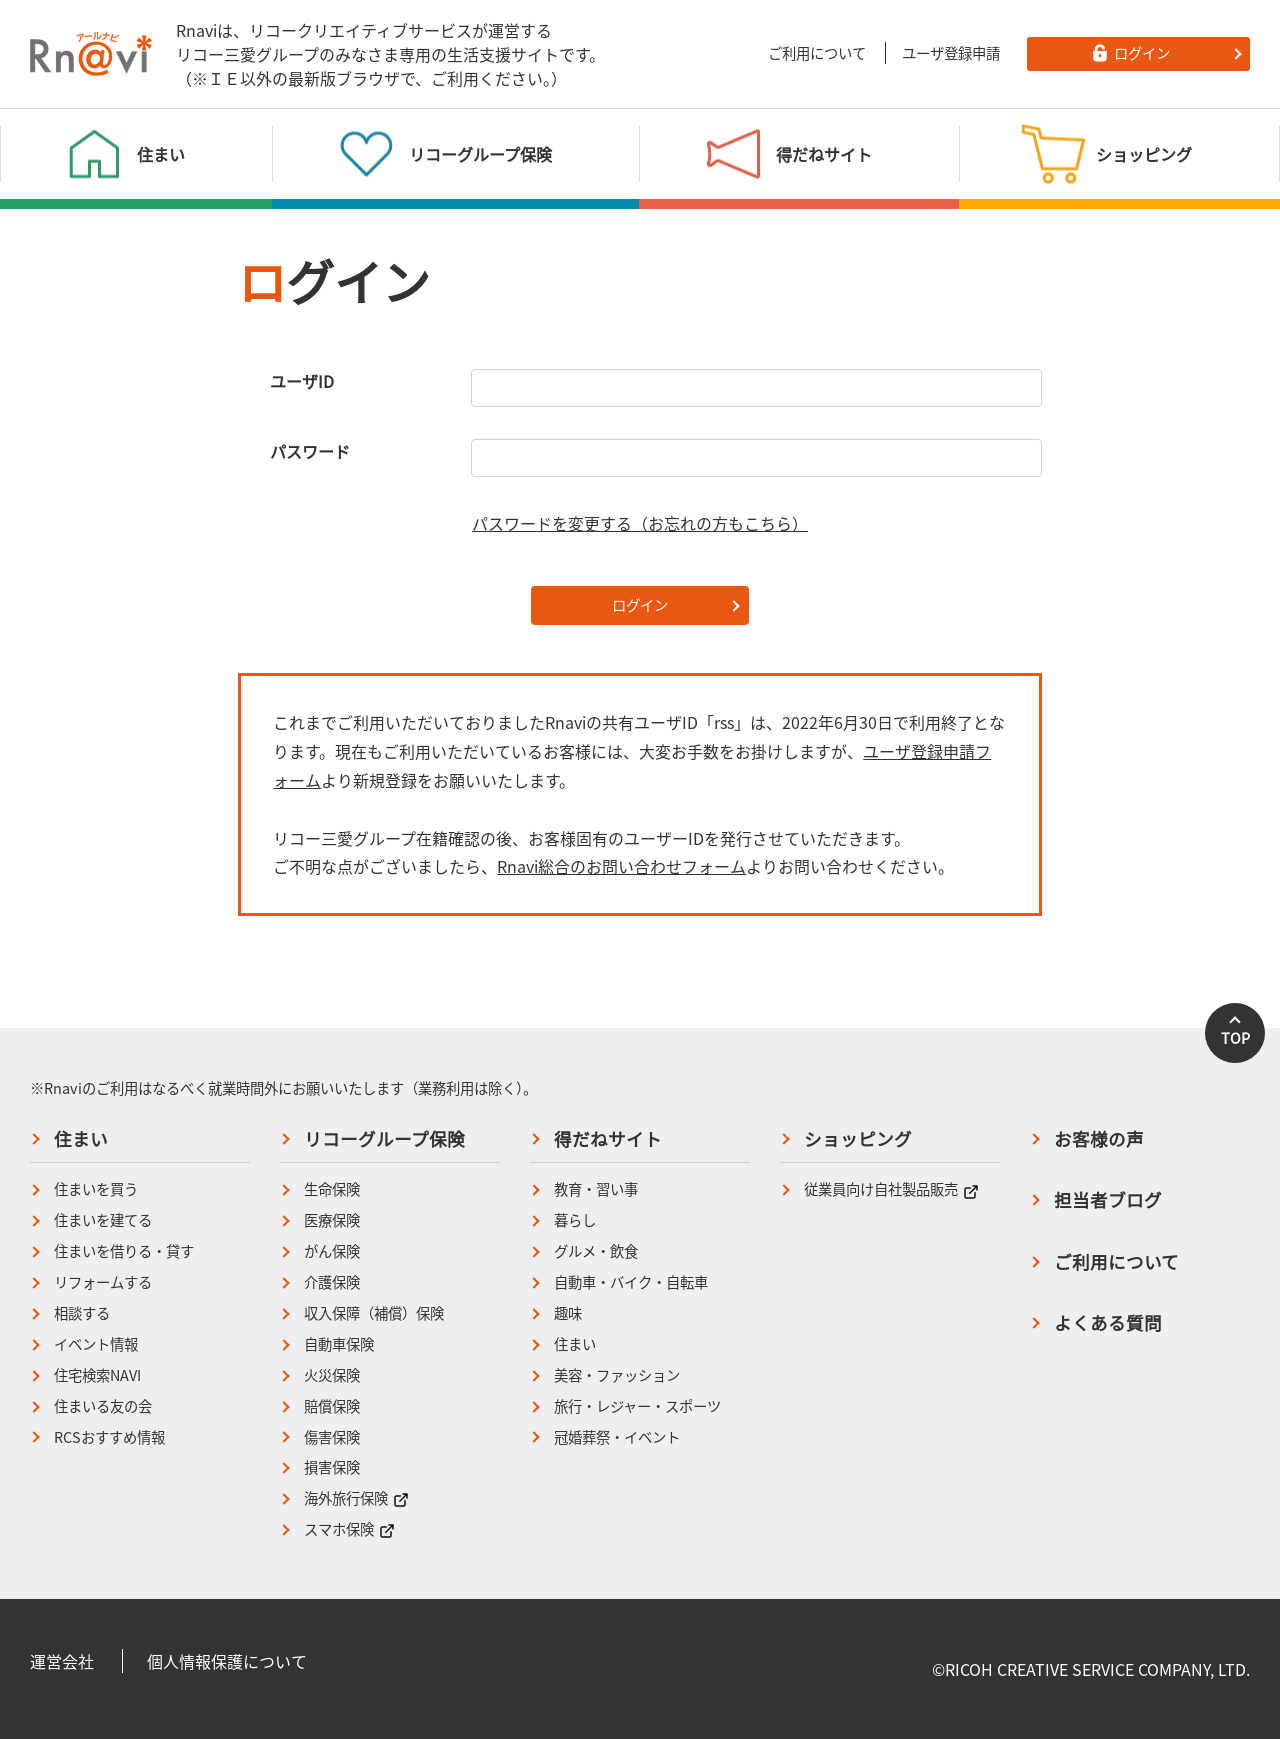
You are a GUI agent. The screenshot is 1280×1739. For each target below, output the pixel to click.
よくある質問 (1108, 1323)
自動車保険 (339, 1344)
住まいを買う (96, 1189)
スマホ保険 (349, 1529)
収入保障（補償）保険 (374, 1313)
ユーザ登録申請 (951, 53)
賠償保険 (332, 1406)
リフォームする (103, 1282)
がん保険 (332, 1251)
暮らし (575, 1220)
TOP (1235, 1038)
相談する (82, 1313)
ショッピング (858, 1139)
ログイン (640, 605)
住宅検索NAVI (97, 1375)
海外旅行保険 (356, 1498)
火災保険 (332, 1375)
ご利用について (817, 53)
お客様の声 (1099, 1139)
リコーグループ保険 (384, 1139)
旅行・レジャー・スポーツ (637, 1406)
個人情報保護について (227, 1661)
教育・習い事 (596, 1189)
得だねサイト (608, 1139)
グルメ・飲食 (596, 1251)
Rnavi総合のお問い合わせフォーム (621, 866)
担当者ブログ (1108, 1200)
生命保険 (332, 1189)
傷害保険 (332, 1437)
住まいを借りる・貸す (124, 1251)
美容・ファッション (617, 1375)
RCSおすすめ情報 (109, 1437)
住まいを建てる (103, 1220)
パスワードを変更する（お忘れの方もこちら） (640, 523)
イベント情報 (96, 1344)
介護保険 (332, 1282)
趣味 (568, 1313)
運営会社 (62, 1661)
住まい (81, 1139)
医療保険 (332, 1220)
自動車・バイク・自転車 (631, 1282)
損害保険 (332, 1467)
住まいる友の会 (103, 1406)
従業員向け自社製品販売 (891, 1189)
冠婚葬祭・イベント (617, 1437)
